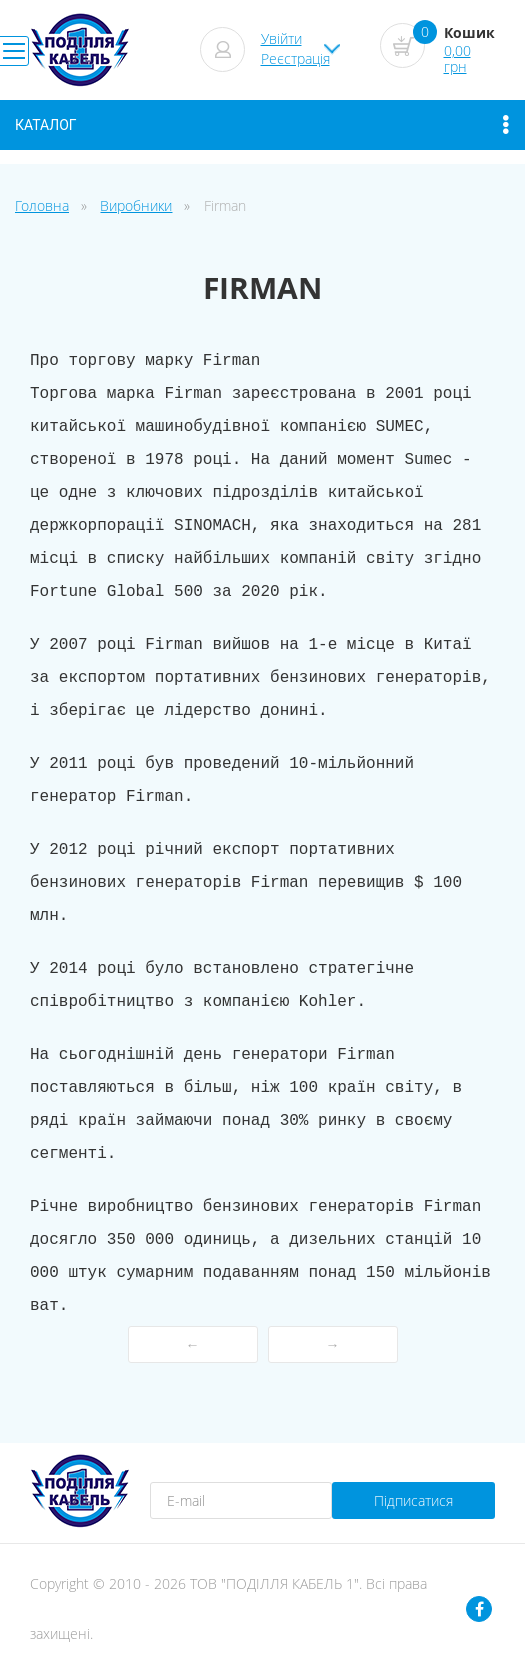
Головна (42, 205)
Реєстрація (295, 58)
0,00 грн (457, 59)
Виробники (136, 205)
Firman (225, 205)
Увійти (281, 38)
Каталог (262, 125)
